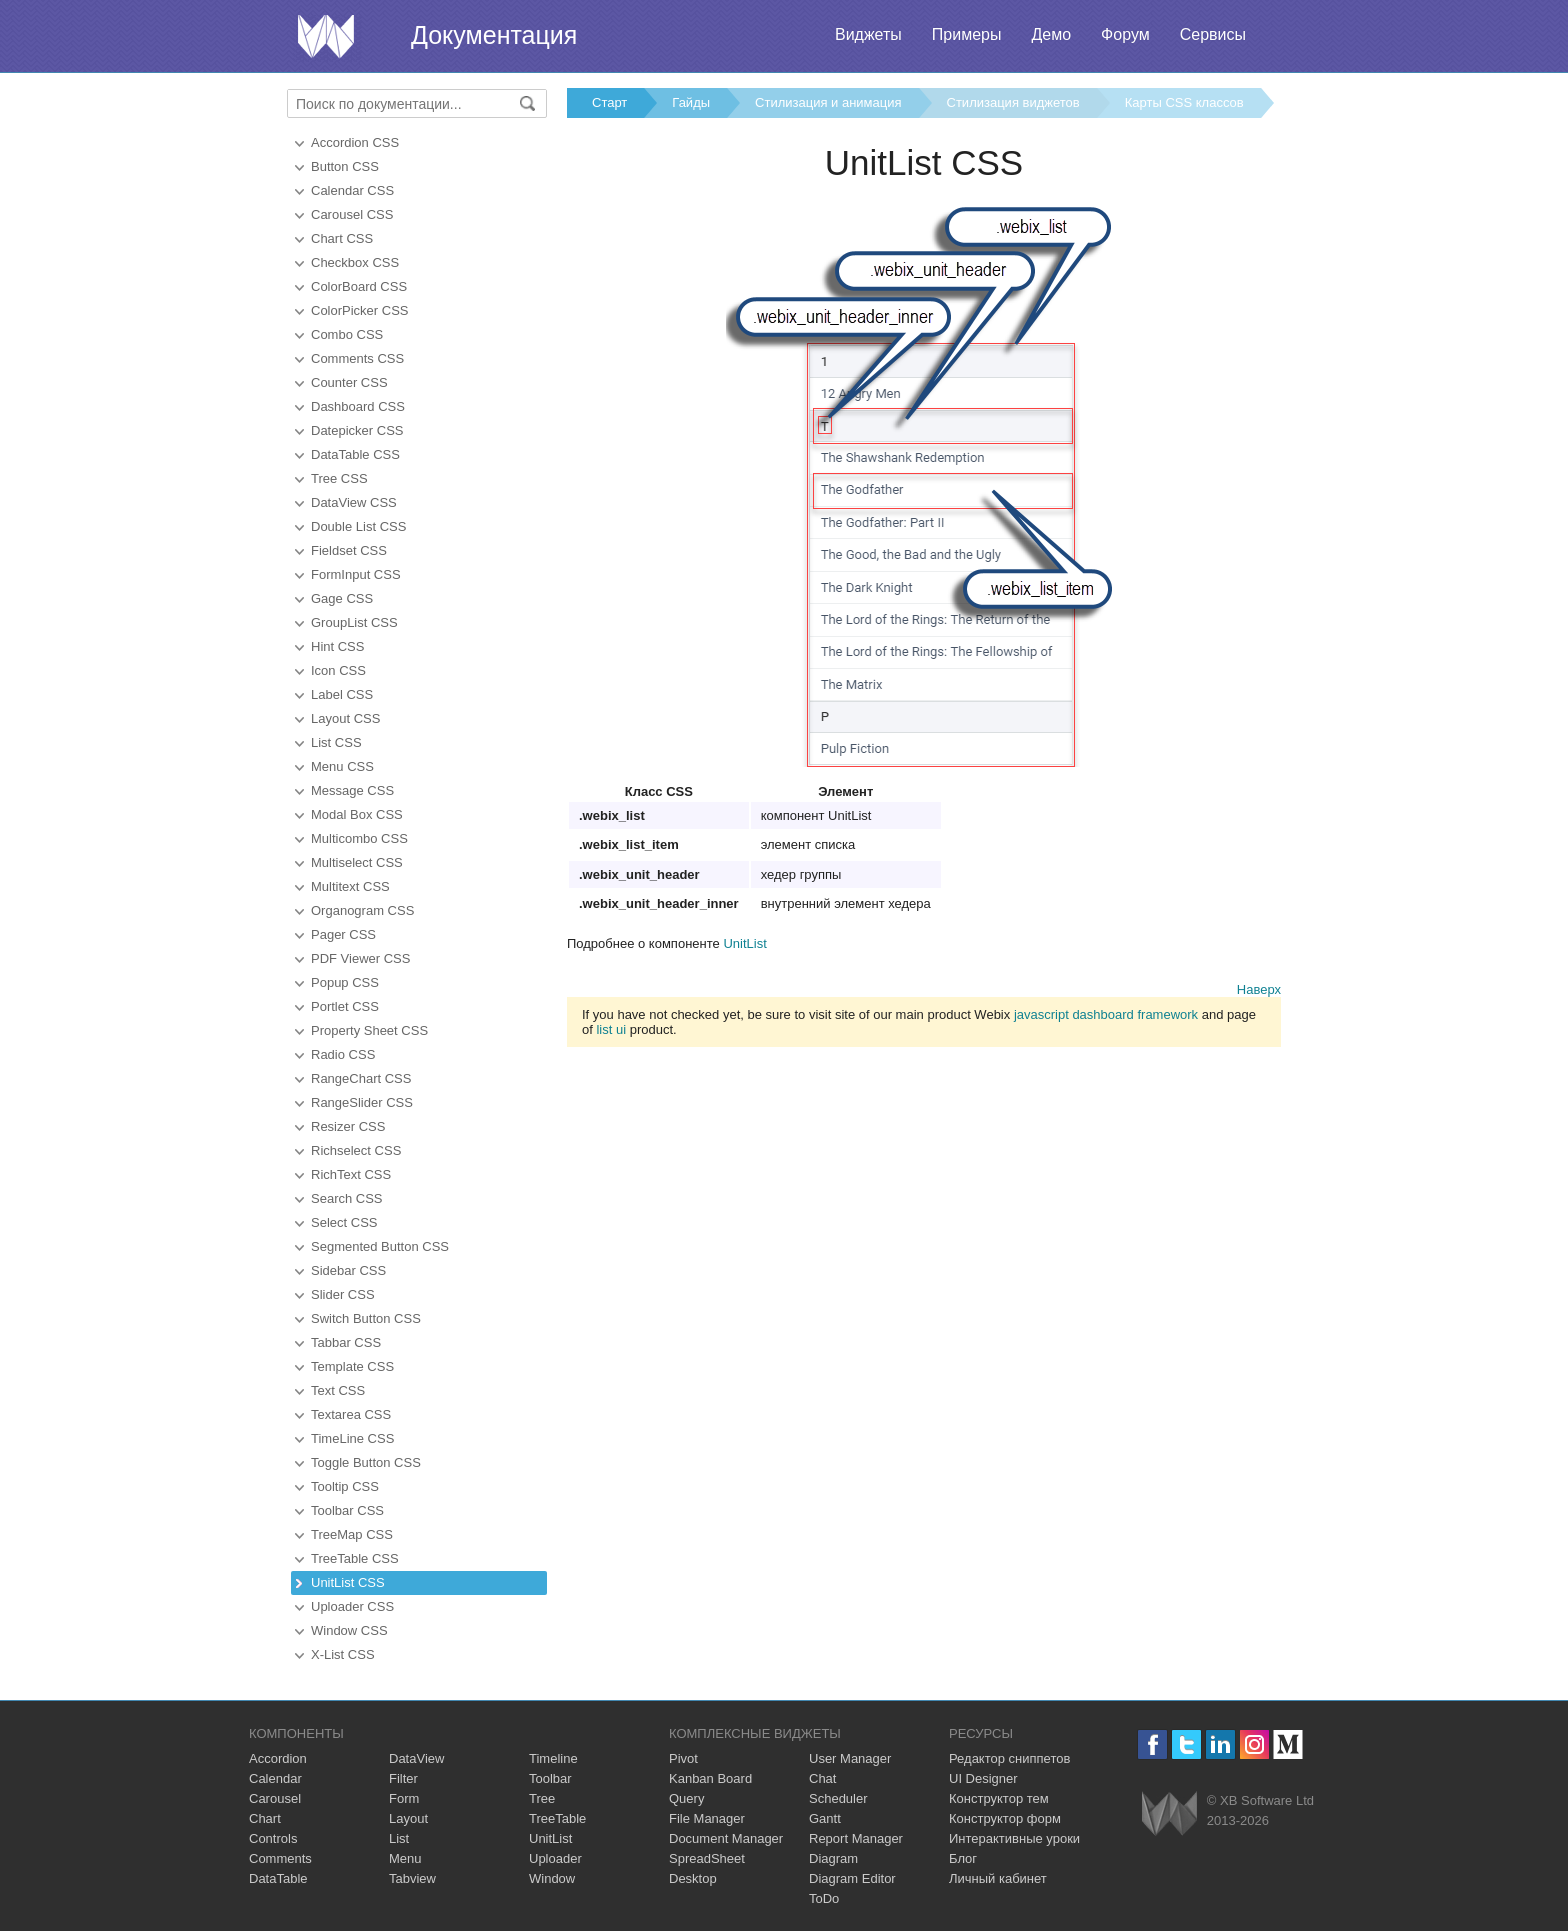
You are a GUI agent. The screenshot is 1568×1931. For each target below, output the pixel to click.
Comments (280, 1858)
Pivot (683, 1758)
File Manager (707, 1818)
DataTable (278, 1878)
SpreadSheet (707, 1858)
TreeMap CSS (352, 1534)
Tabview (412, 1878)
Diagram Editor (852, 1878)
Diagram (833, 1858)
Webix (1169, 1813)
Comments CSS (357, 358)
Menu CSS (342, 766)
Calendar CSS (352, 190)
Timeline (553, 1758)
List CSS (336, 742)
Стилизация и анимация (828, 102)
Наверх (1259, 989)
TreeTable (557, 1818)
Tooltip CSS (345, 1486)
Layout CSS (345, 718)
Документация (494, 35)
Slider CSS (343, 1294)
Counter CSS (349, 382)
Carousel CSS (352, 214)
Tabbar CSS (346, 1342)
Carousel (275, 1798)
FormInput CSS (356, 574)
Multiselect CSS (357, 862)
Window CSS (349, 1630)
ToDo (824, 1898)
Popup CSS (345, 982)
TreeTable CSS (355, 1558)
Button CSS (345, 166)
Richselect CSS (356, 1150)
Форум (1125, 34)
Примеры (967, 34)
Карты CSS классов (1184, 102)
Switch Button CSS (366, 1318)
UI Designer (983, 1778)
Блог (963, 1858)
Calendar (275, 1778)
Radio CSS (343, 1054)
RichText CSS (351, 1174)
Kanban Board (710, 1778)
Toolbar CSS (347, 1510)
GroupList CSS (354, 622)
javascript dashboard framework (1106, 1014)
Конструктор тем (999, 1798)
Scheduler (838, 1798)
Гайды (691, 102)
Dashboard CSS (358, 406)
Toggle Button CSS (366, 1462)
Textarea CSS (351, 1414)
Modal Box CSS (357, 814)
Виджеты (868, 34)
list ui (611, 1029)
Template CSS (352, 1366)
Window (552, 1878)
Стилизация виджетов (1013, 102)
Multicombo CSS (359, 838)
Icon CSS (338, 670)
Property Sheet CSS (369, 1030)
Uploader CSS (352, 1606)
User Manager (850, 1758)
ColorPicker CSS (360, 310)
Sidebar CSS (348, 1270)
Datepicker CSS (357, 430)
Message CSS (352, 790)
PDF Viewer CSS (360, 958)
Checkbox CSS (355, 262)
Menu (405, 1858)
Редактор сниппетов (1009, 1758)
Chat (822, 1778)
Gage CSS (342, 598)
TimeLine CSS (352, 1438)
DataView (416, 1758)
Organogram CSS (362, 910)
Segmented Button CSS (380, 1246)
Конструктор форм (1005, 1818)
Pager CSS (343, 934)
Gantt (825, 1818)
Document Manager (726, 1838)
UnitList (744, 943)
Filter (403, 1778)
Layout (408, 1818)
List (399, 1838)
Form (404, 1798)
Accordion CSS (355, 142)
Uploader (555, 1858)
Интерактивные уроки (1014, 1838)
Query (686, 1798)
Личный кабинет (998, 1878)
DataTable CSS (355, 454)
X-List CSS (343, 1654)
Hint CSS (337, 646)
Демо (1051, 34)
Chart (265, 1818)
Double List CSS (358, 526)
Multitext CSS (350, 886)
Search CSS (347, 1198)
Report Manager (856, 1838)
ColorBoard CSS (359, 286)
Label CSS (342, 694)
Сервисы (1213, 34)
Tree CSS (339, 478)
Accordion (278, 1758)
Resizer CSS (348, 1126)
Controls (273, 1838)
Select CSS (344, 1222)
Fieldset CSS (349, 550)
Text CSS (338, 1390)
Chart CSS (342, 238)
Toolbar (550, 1778)
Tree (542, 1798)
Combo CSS (347, 334)
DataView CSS (354, 502)
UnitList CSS (348, 1582)
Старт (609, 102)
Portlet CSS (345, 1006)
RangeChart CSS (361, 1078)
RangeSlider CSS (362, 1102)
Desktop (693, 1878)
